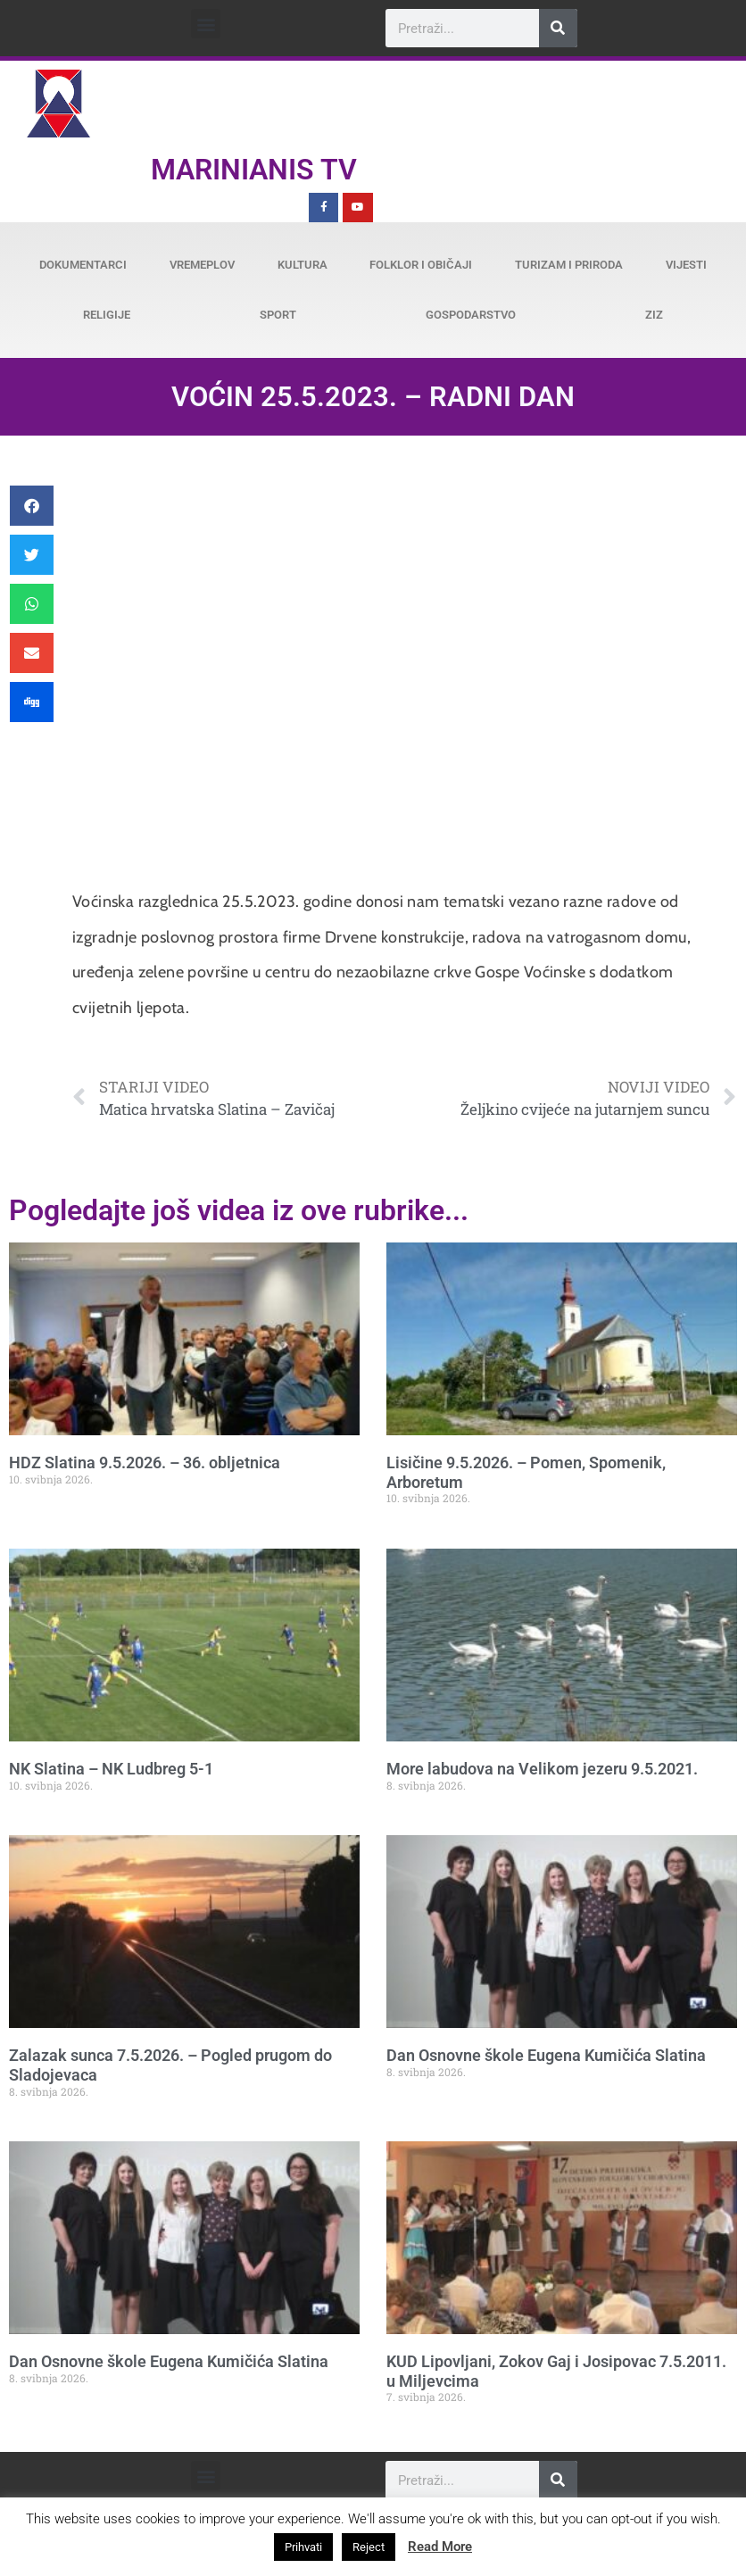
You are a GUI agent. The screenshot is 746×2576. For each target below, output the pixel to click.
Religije (106, 314)
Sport (278, 314)
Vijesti (686, 264)
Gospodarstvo (471, 314)
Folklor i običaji (420, 264)
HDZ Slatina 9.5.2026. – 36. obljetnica (144, 1462)
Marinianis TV (254, 170)
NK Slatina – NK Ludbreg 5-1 (111, 1768)
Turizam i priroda (569, 264)
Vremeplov (202, 264)
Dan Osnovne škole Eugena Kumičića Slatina (546, 2055)
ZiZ (654, 314)
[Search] (558, 28)
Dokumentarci (83, 264)
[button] (205, 23)
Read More (440, 2547)
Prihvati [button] (303, 2547)
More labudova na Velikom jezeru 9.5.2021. (542, 1768)
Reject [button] (368, 2547)
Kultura (302, 264)
